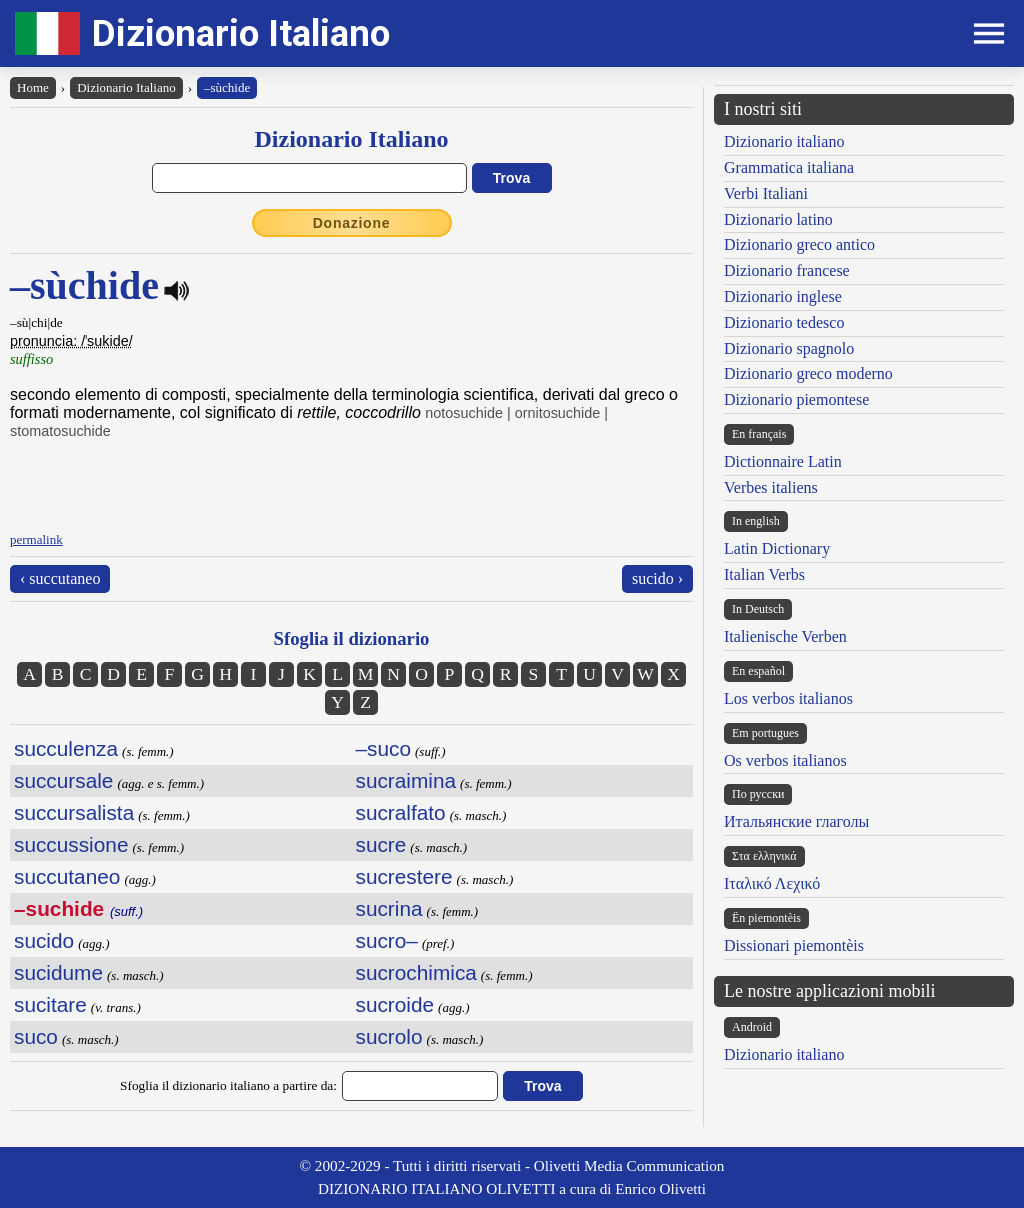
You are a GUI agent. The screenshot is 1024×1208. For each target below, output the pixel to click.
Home (33, 87)
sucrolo (389, 1036)
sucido (44, 940)
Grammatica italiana (789, 167)
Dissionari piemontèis (794, 945)
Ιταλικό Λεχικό (772, 883)
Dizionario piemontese (796, 399)
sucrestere (404, 876)
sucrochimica (416, 972)
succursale (63, 780)
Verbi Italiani (766, 193)
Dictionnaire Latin (783, 461)
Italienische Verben (785, 636)
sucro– (387, 940)
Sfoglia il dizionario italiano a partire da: (228, 1085)
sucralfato (401, 812)
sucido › (657, 578)
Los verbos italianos (788, 698)
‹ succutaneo (60, 578)
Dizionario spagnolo (789, 348)
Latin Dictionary (777, 548)
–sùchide (227, 87)
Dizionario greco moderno (808, 373)
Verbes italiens (771, 487)
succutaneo (67, 876)
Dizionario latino (778, 219)
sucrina (389, 908)
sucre (381, 844)
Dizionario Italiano (241, 33)
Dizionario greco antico (799, 244)
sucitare (50, 1004)
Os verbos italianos (785, 760)
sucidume (58, 972)
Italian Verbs (764, 574)
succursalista (74, 812)
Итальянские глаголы (796, 821)
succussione (71, 844)
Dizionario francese (787, 270)
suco (36, 1036)
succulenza (66, 748)
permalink (36, 539)
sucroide (395, 1004)
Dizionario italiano (784, 141)
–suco (384, 748)
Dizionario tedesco (784, 322)
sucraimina (406, 780)
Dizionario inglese (783, 296)
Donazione (352, 223)
